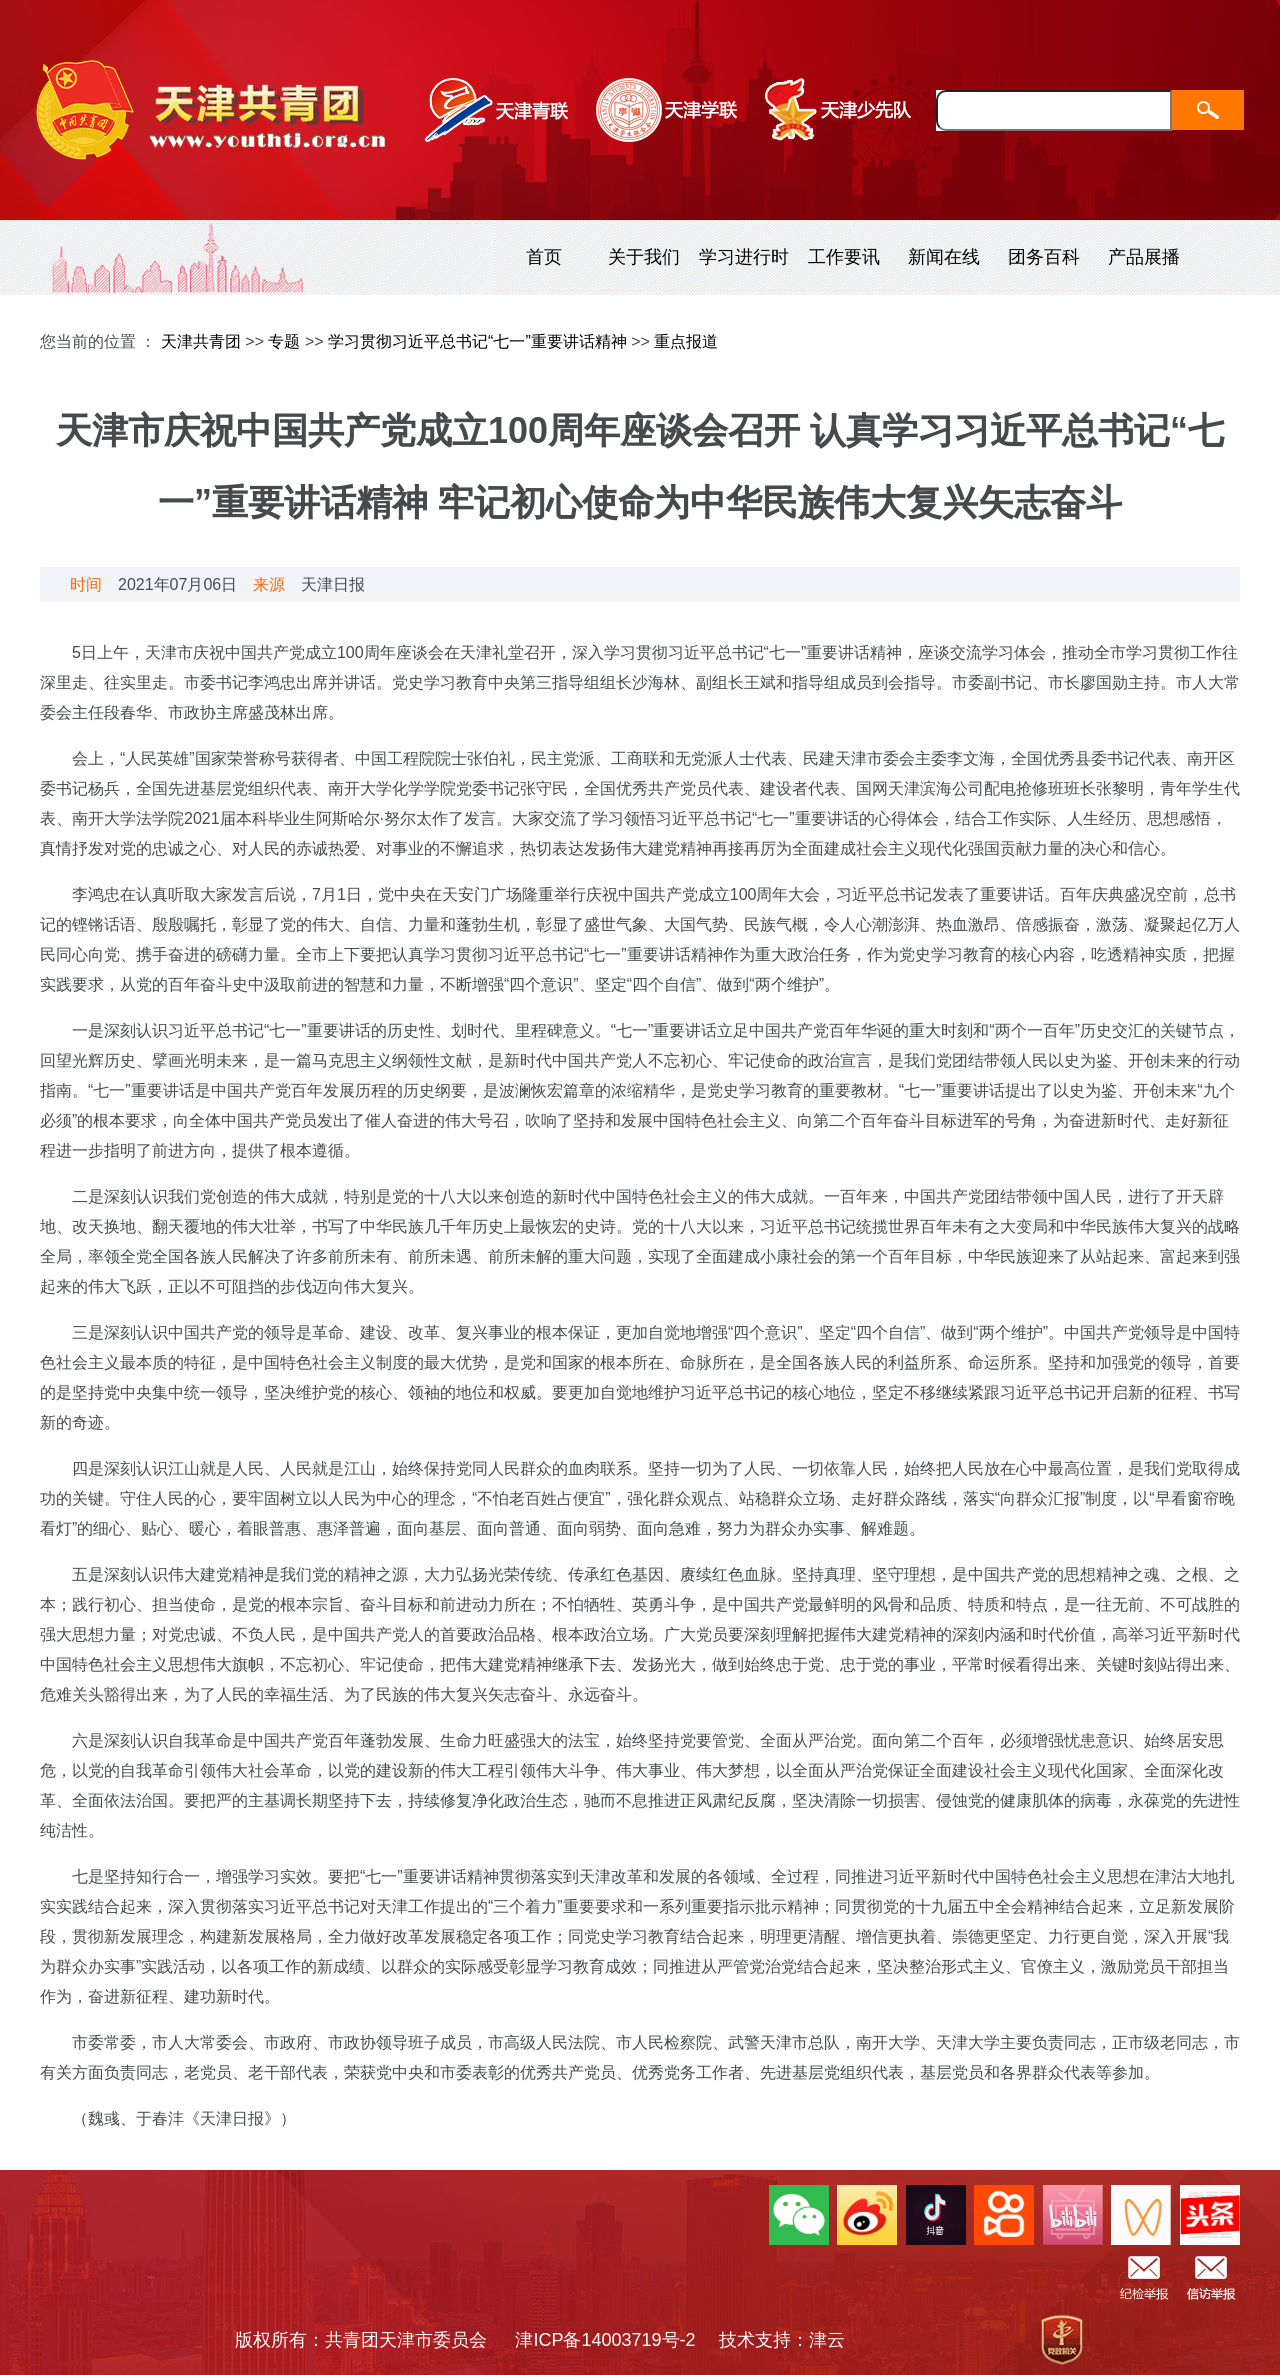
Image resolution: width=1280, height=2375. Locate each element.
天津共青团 (201, 341)
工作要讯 (844, 257)
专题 (284, 341)
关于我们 (644, 257)
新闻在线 (944, 257)
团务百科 (1044, 257)
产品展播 (1144, 257)
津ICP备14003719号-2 (614, 2340)
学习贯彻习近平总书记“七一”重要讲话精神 (477, 341)
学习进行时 (744, 257)
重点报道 (686, 341)
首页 (544, 257)
